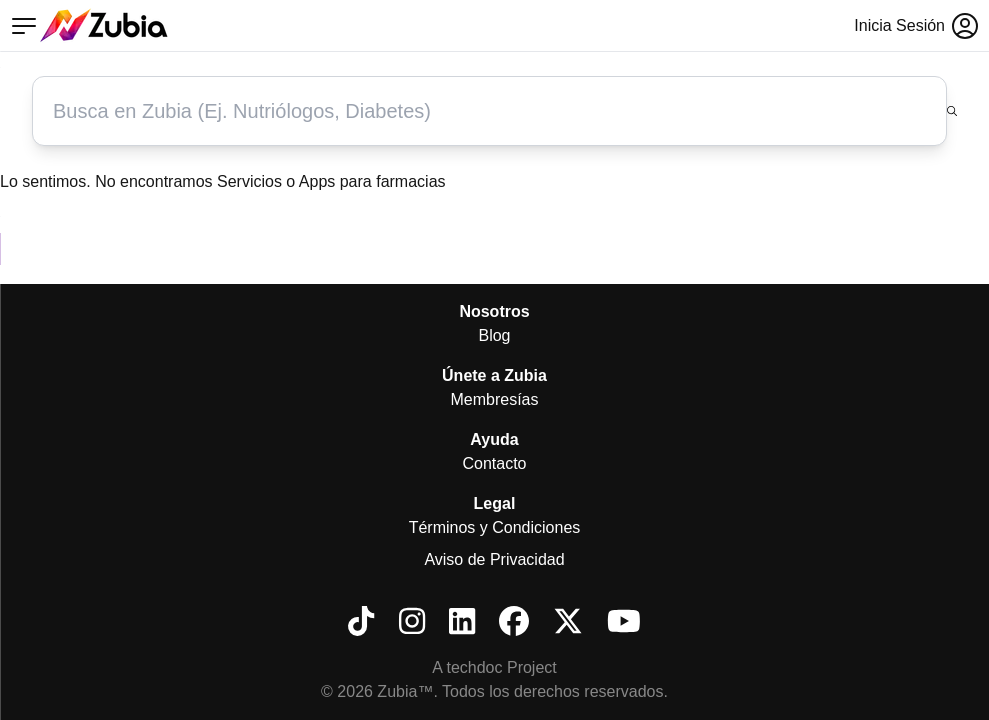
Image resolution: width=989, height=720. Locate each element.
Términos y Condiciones (495, 527)
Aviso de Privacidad (494, 559)
